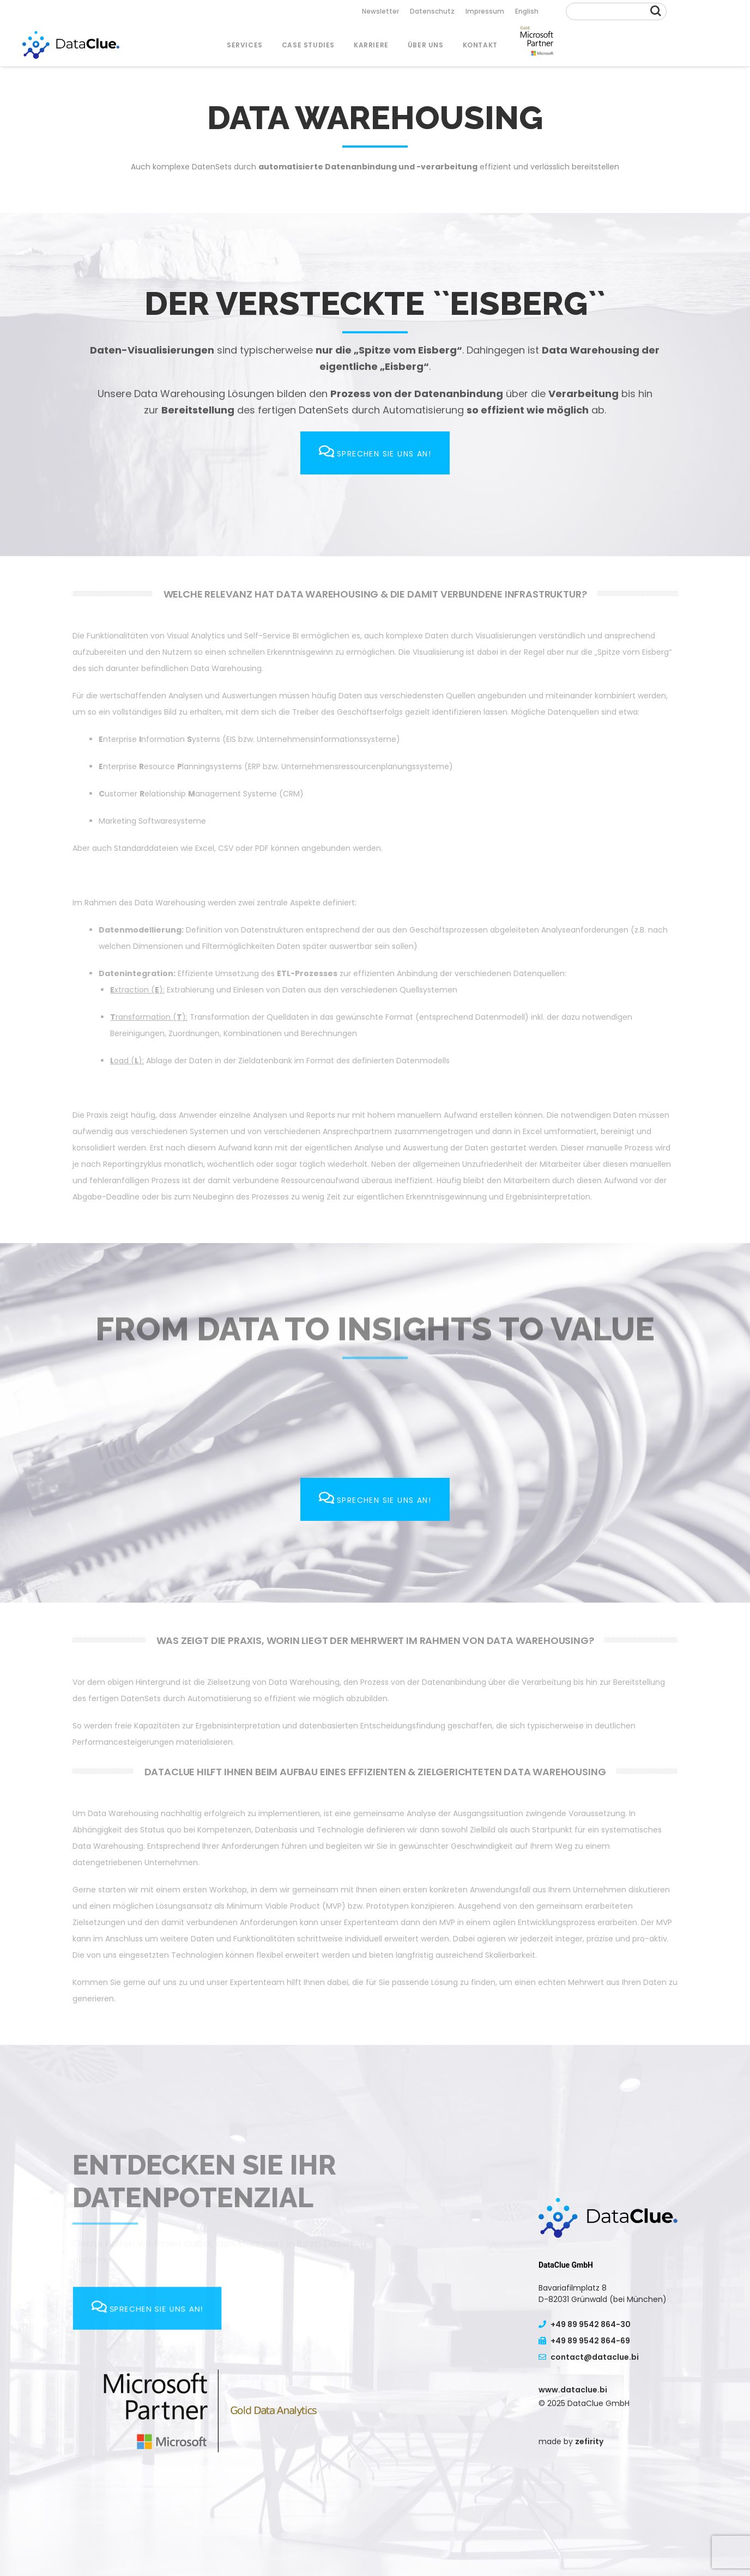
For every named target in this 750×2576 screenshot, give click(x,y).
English (527, 11)
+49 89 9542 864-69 (584, 2340)
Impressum (484, 11)
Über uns (426, 45)
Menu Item (537, 45)
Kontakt (480, 45)
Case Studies (308, 45)
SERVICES (245, 45)
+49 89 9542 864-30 (585, 2324)
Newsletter (380, 11)
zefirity (589, 2441)
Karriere (371, 45)
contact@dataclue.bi (589, 2357)
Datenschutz (432, 11)
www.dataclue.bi (573, 2389)
